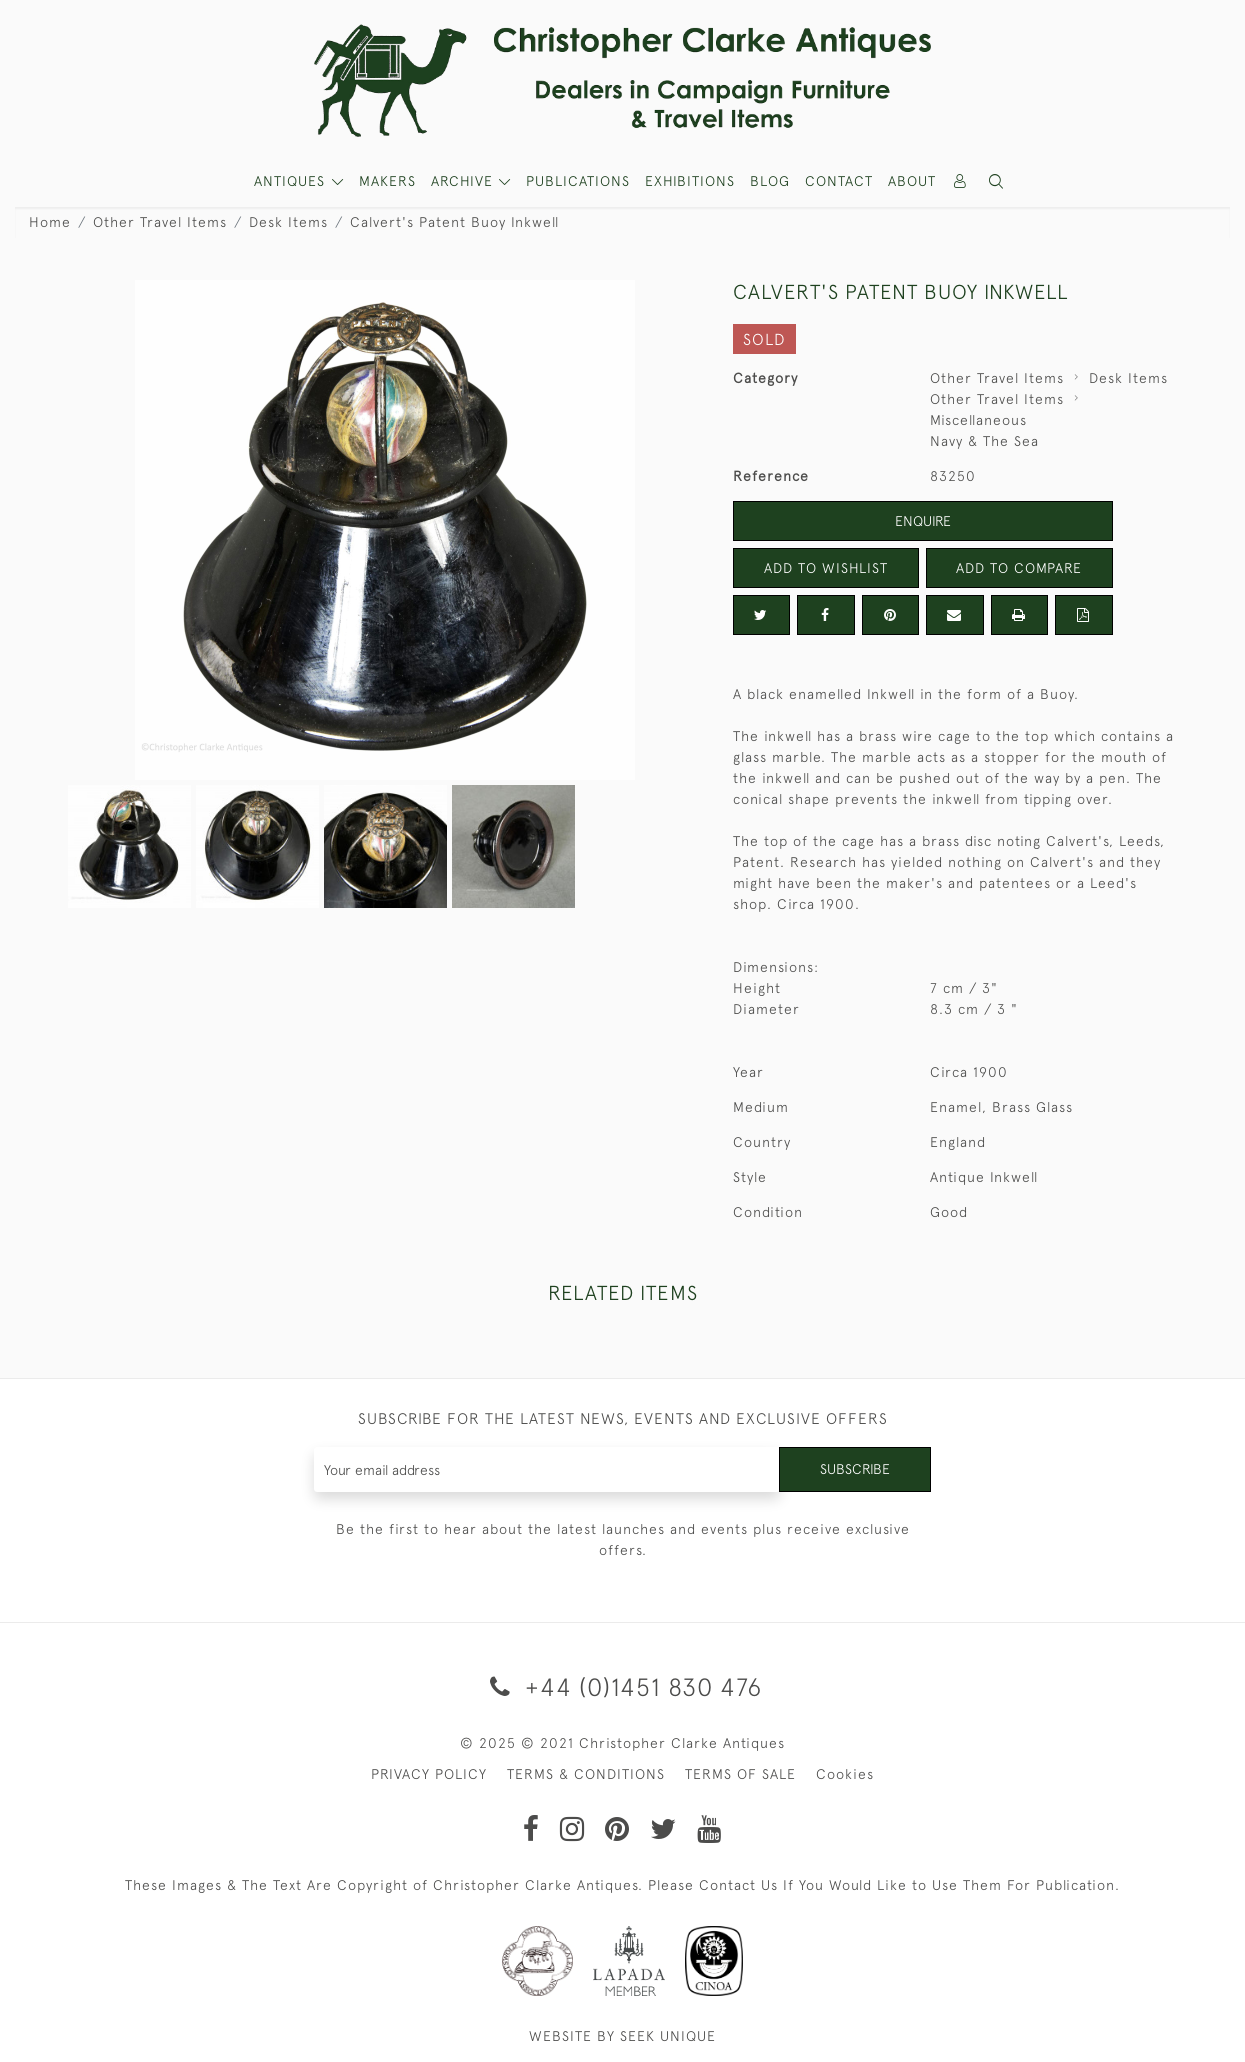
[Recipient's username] (547, 1469)
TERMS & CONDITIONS (586, 1774)
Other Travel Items (160, 222)
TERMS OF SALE (740, 1774)
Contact (839, 181)
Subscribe (855, 1469)
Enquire (923, 521)
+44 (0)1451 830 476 (622, 1686)
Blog (770, 181)
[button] (996, 181)
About (912, 181)
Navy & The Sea (984, 441)
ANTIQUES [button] (292, 181)
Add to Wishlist (826, 568)
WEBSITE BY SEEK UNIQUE (622, 2036)
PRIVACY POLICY (429, 1774)
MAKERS (387, 181)
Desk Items (288, 222)
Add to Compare (1019, 568)
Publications (578, 181)
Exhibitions (690, 181)
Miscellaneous (978, 420)
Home (50, 222)
